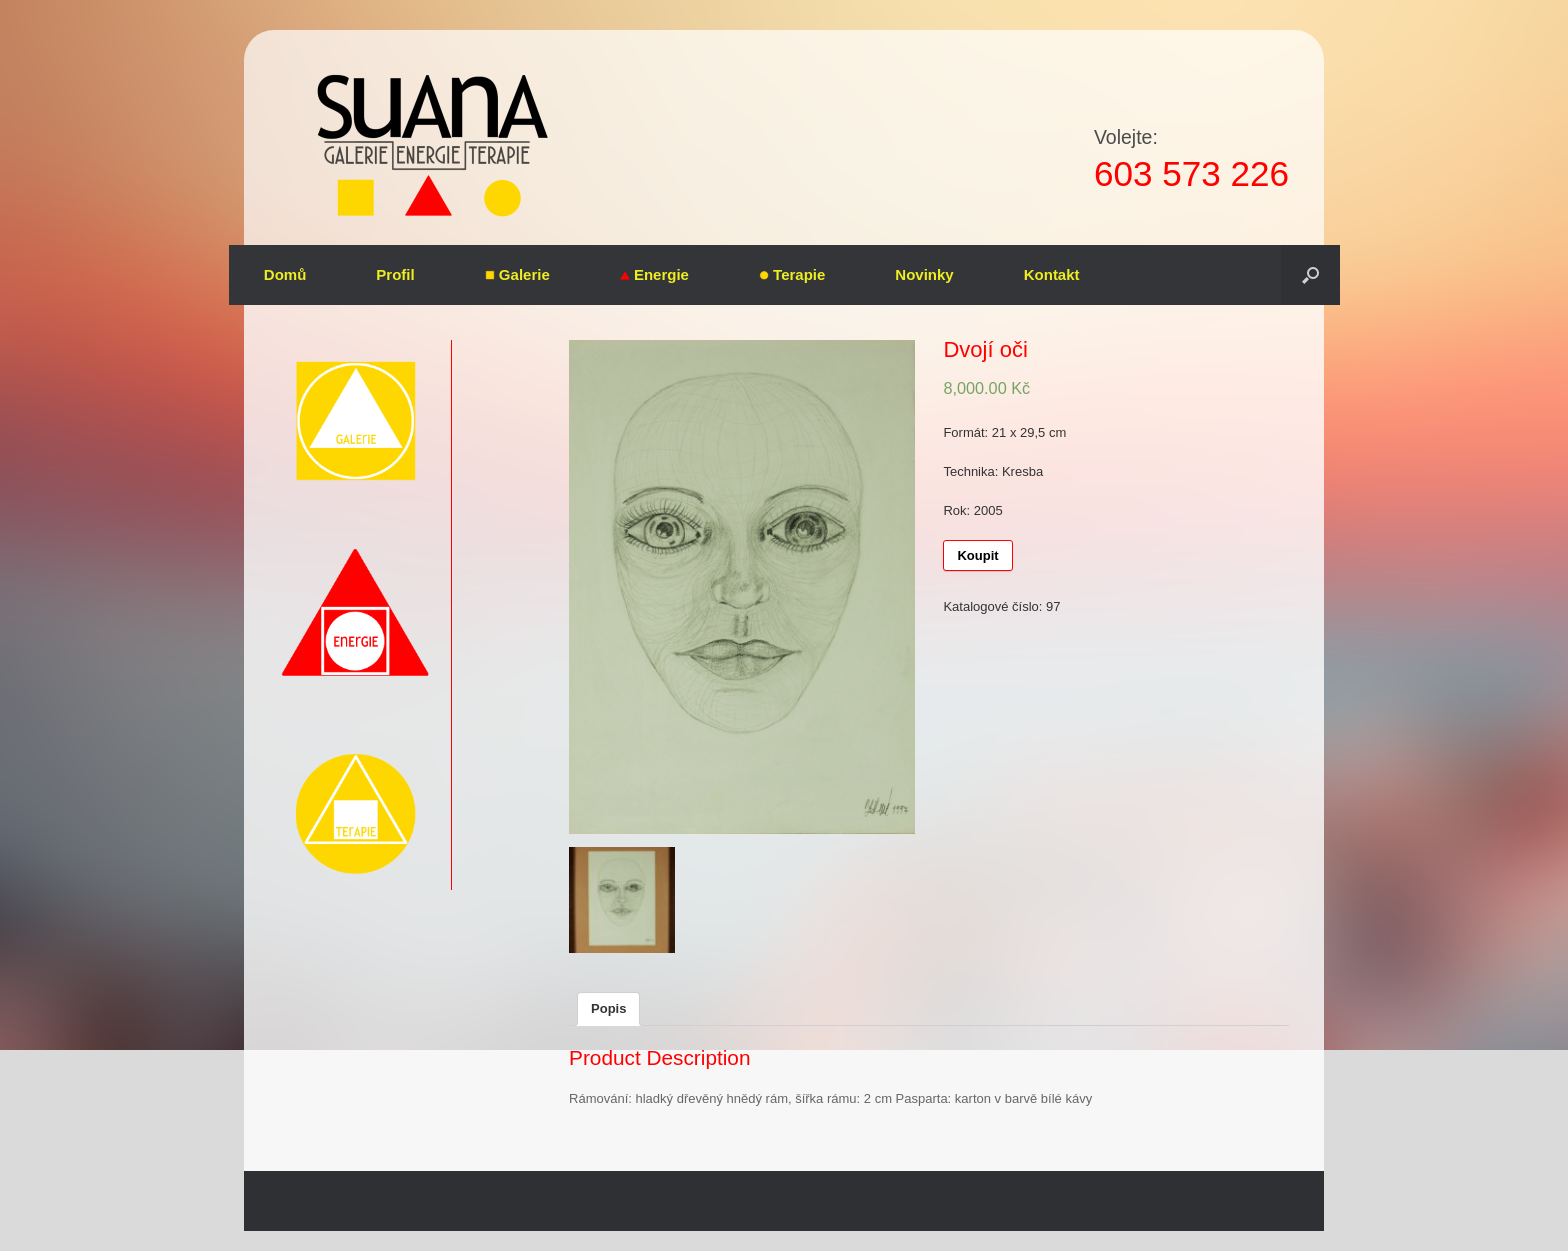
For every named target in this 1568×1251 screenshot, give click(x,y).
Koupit (977, 555)
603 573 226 (1191, 173)
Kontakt (1052, 274)
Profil (395, 274)
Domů (285, 274)
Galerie (517, 274)
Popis (608, 1008)
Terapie (792, 274)
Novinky (924, 274)
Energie (654, 274)
